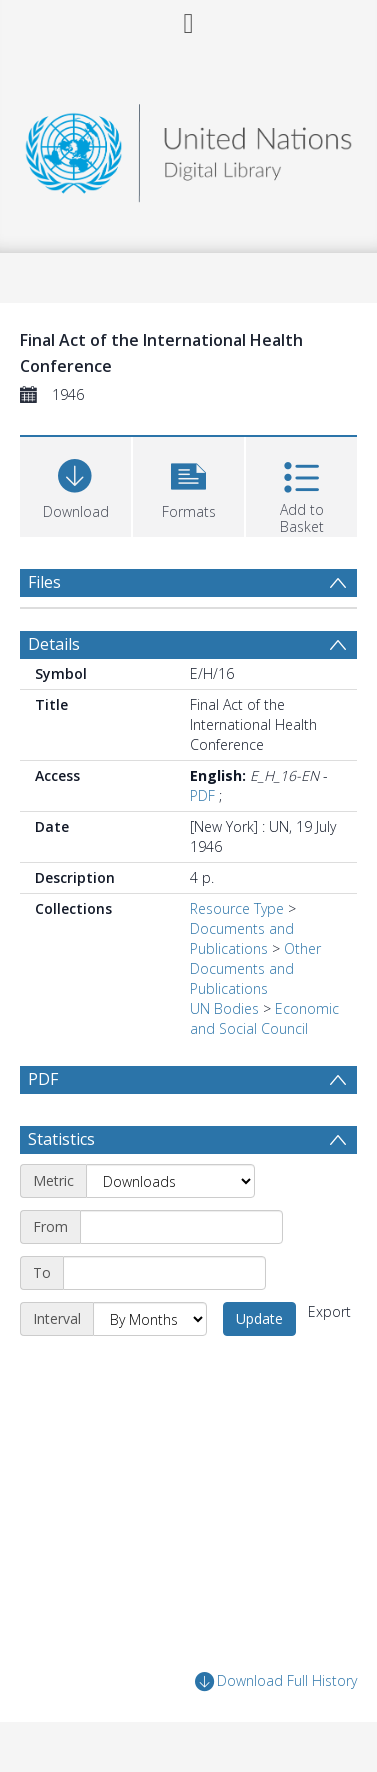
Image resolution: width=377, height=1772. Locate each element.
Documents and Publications (242, 938)
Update (259, 1318)
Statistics (61, 1139)
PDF (202, 795)
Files (44, 582)
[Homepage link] (189, 147)
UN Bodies (224, 1008)
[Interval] (150, 1319)
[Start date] (181, 1227)
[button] (188, 484)
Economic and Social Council (264, 1018)
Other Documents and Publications (255, 968)
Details (54, 644)
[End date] (164, 1273)
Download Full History (276, 1681)
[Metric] (170, 1181)
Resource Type (237, 908)
